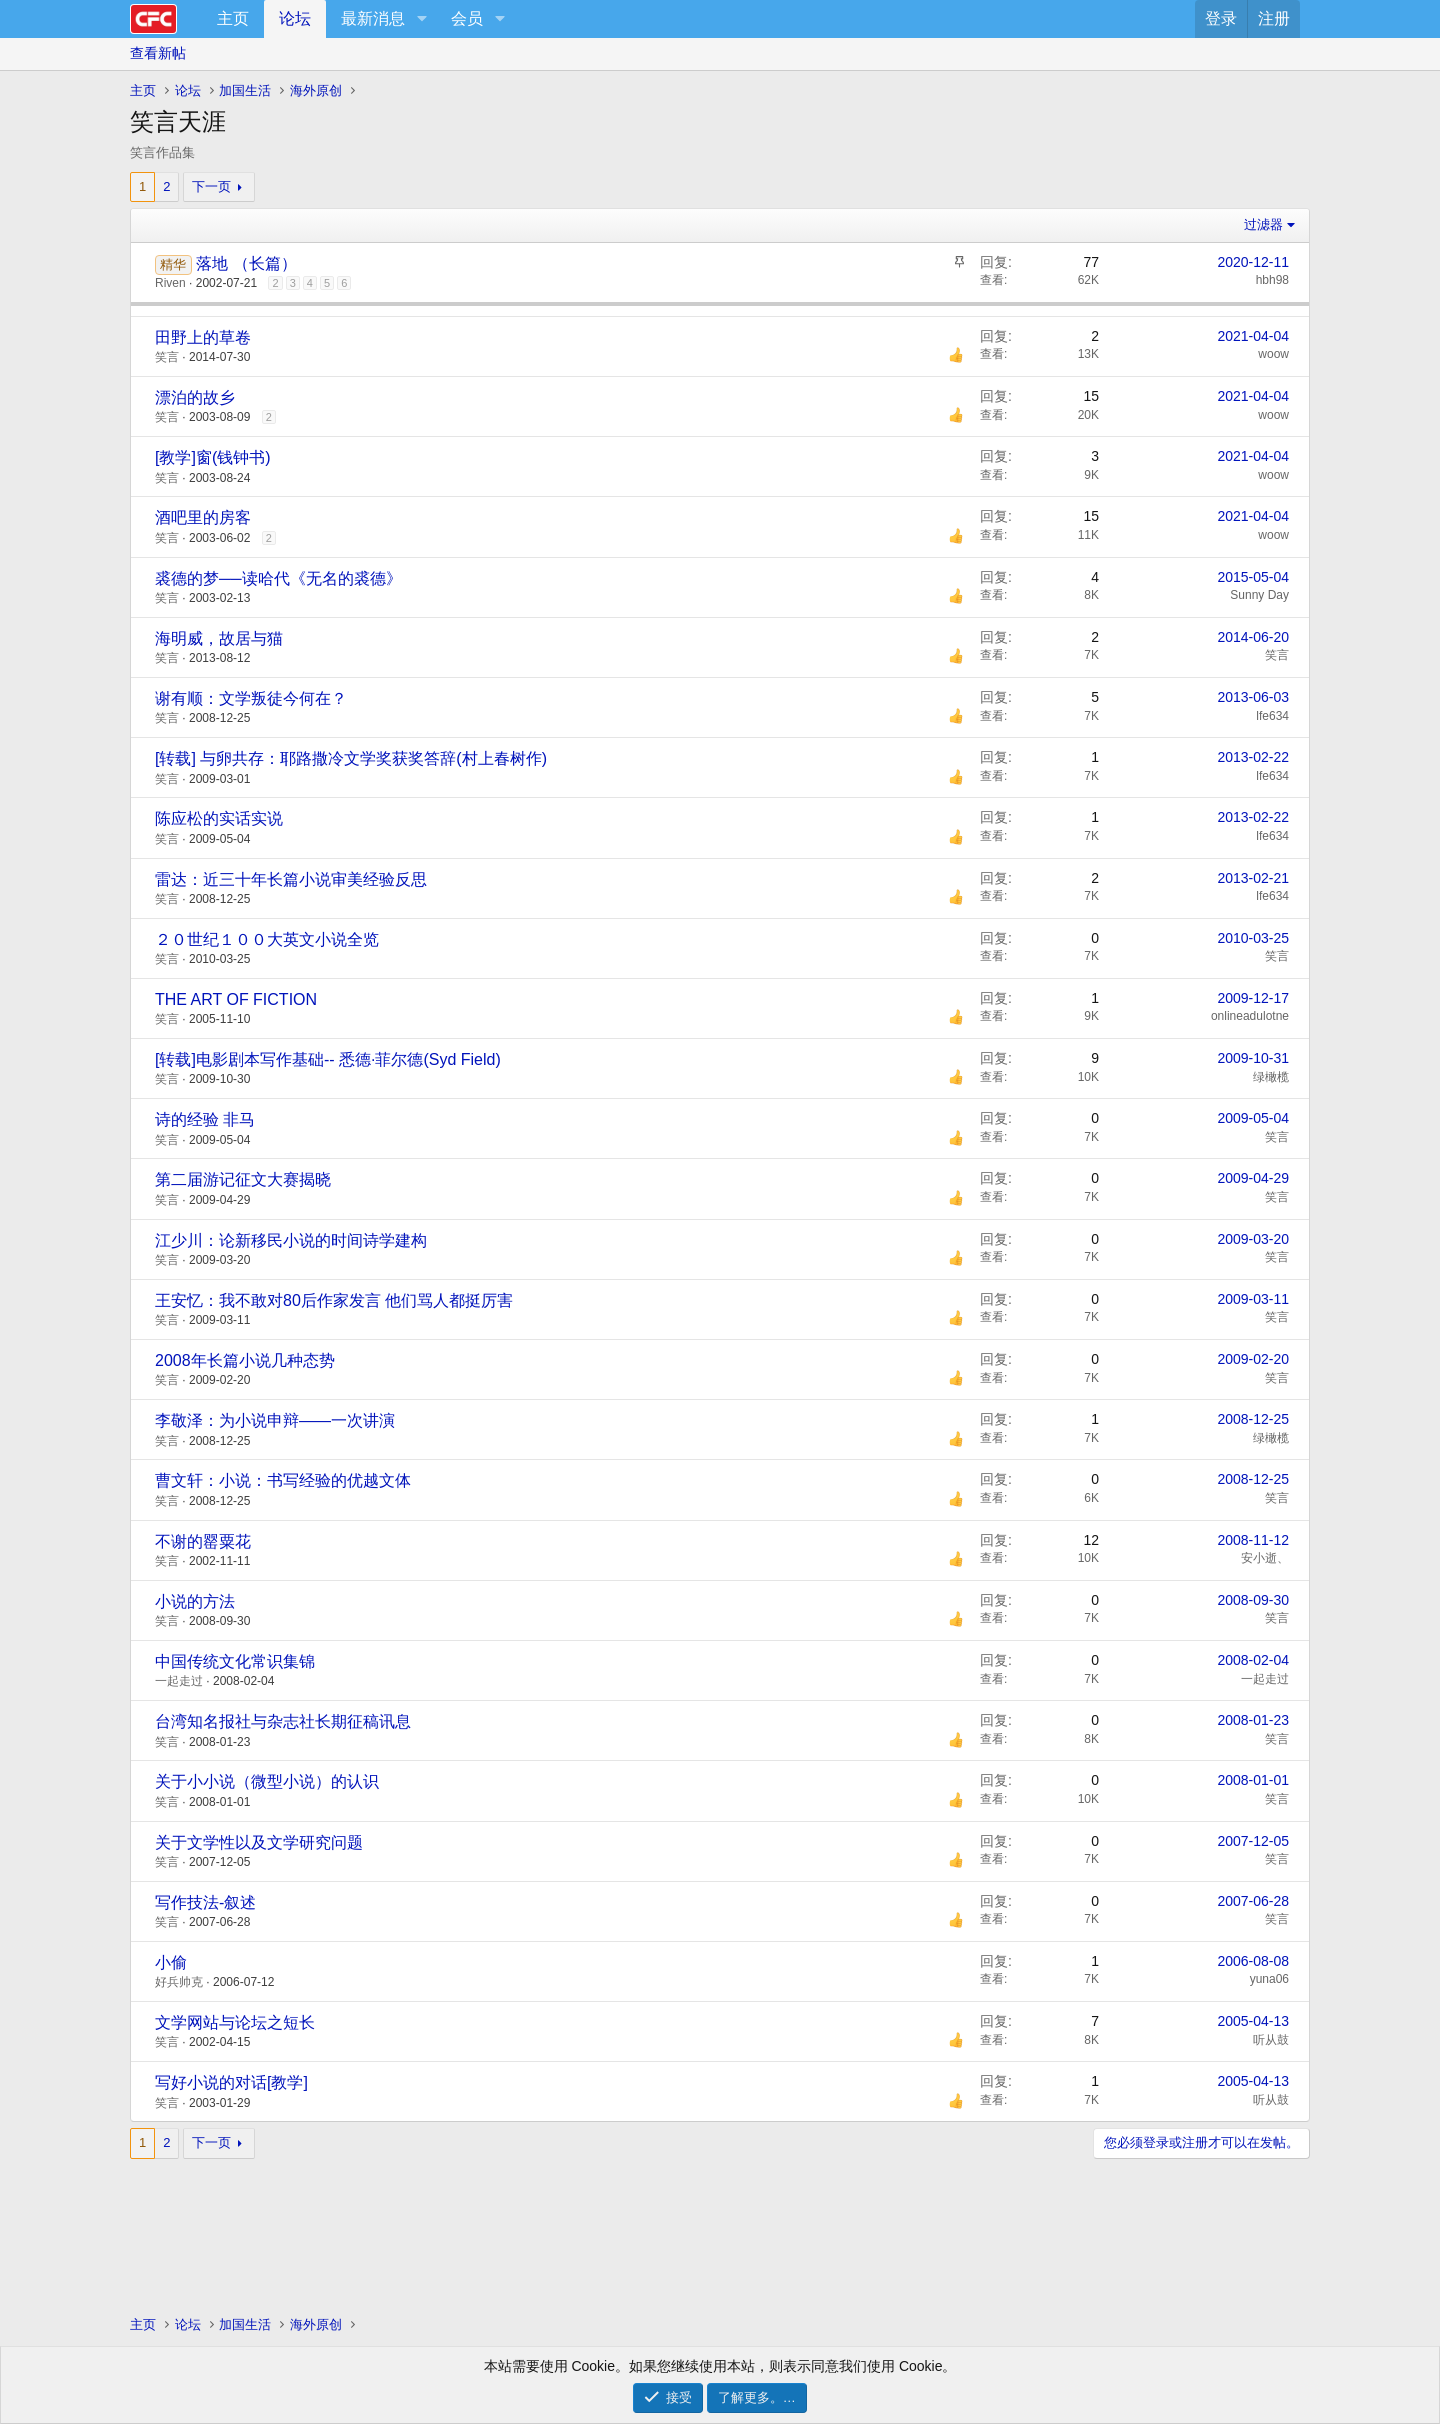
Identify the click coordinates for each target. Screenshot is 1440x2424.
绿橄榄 (1271, 1077)
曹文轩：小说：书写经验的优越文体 (283, 1480)
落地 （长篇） (246, 263)
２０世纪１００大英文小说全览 (267, 939)
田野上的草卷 (203, 337)
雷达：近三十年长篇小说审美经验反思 (291, 879)
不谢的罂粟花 (203, 1541)
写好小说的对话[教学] (231, 2082)
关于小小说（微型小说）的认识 (267, 1781)
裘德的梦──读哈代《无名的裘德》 (278, 578)
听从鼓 (1271, 2040)
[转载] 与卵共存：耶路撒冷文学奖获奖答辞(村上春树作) (351, 758)
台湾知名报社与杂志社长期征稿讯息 (283, 1721)
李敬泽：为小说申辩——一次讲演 (275, 1420)
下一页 (211, 186)
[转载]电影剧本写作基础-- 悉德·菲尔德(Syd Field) (328, 1059)
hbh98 (1272, 280)
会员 (467, 18)
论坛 (295, 18)
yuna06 (1269, 1979)
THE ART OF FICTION (236, 999)
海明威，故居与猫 (219, 638)
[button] (421, 19)
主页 (233, 18)
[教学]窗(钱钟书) (213, 457)
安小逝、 (1265, 1558)
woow (1273, 354)
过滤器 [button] (1263, 224)
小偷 (171, 1962)
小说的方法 (195, 1601)
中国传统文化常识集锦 (235, 1661)
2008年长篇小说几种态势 (245, 1360)
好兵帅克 (179, 1982)
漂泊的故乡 (195, 397)
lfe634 (1272, 716)
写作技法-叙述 (205, 1902)
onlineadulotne (1250, 1016)
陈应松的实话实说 (219, 818)
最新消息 (373, 18)
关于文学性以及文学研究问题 (259, 1842)
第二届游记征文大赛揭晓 (243, 1179)
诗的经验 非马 (205, 1119)
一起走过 (179, 1681)
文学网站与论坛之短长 (235, 2022)
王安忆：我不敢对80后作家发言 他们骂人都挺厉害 (334, 1300)
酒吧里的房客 (203, 517)
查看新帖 (158, 53)
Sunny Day (1259, 595)
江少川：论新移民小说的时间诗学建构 (291, 1240)
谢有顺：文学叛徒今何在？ (251, 698)
